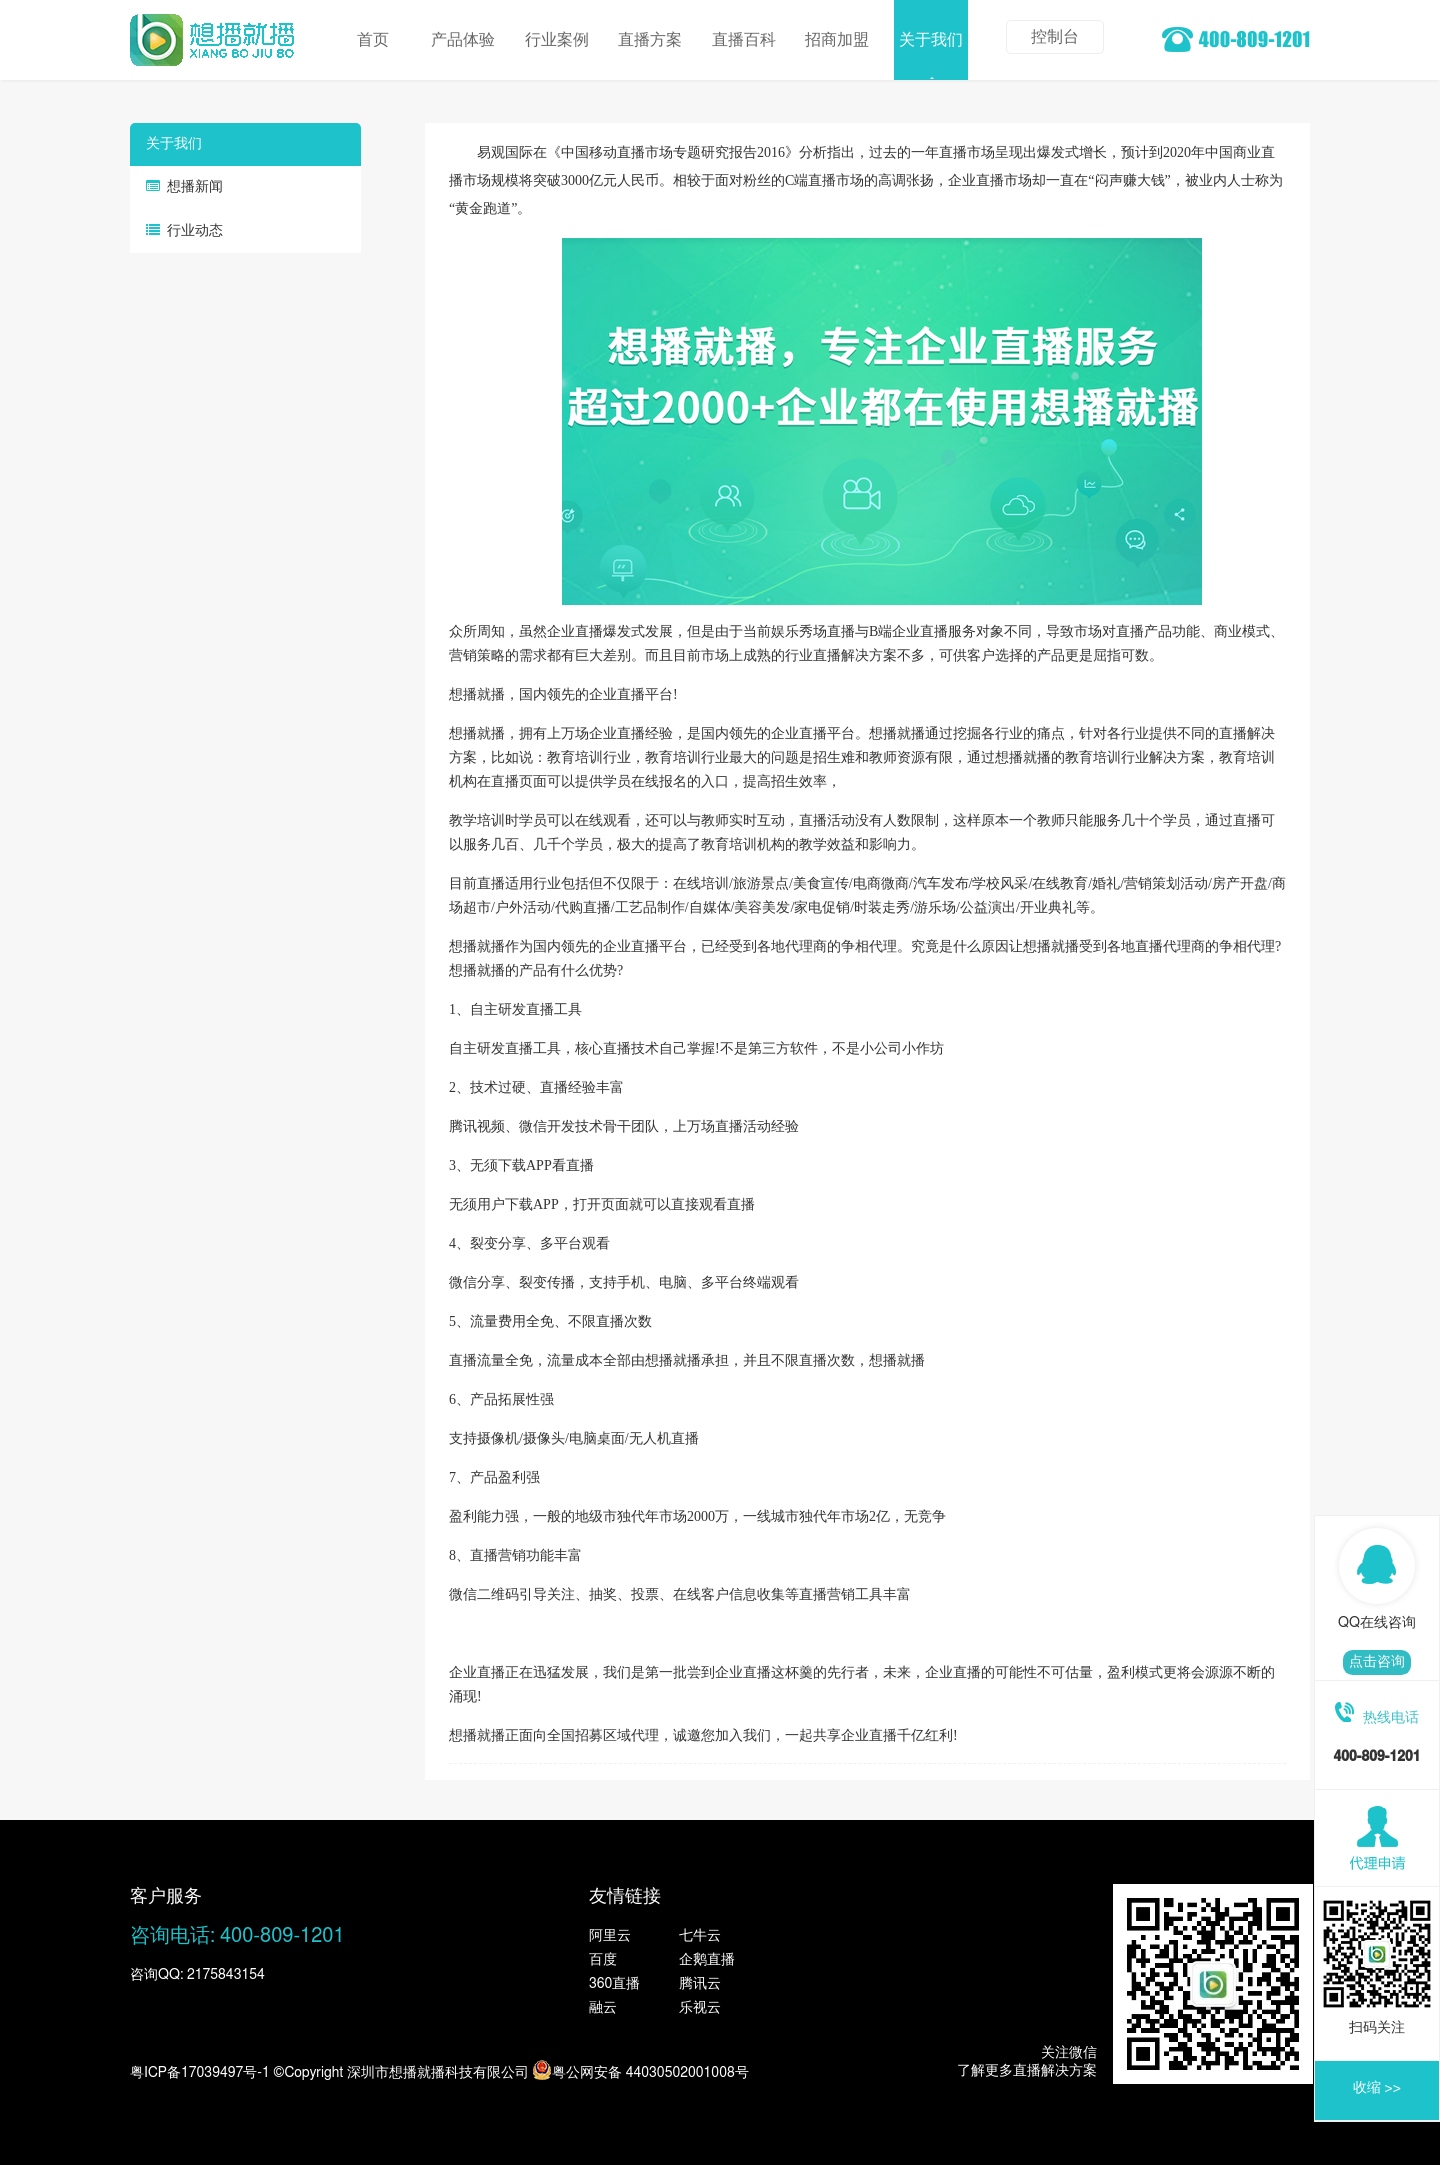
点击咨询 (1377, 1662)
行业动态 (195, 231)
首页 (375, 40)
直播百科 (744, 40)
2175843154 (226, 1975)
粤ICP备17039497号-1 (200, 2073)
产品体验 (463, 40)
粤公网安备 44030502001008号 (640, 2070)
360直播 (614, 1984)
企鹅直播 (707, 1960)
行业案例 (557, 40)
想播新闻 (195, 187)
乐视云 (700, 2008)
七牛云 (700, 1936)
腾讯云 (700, 1984)
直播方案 (650, 40)
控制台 (1055, 37)
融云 (603, 2008)
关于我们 (931, 40)
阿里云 (610, 1936)
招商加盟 (837, 40)
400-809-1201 (282, 1936)
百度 (603, 1960)
